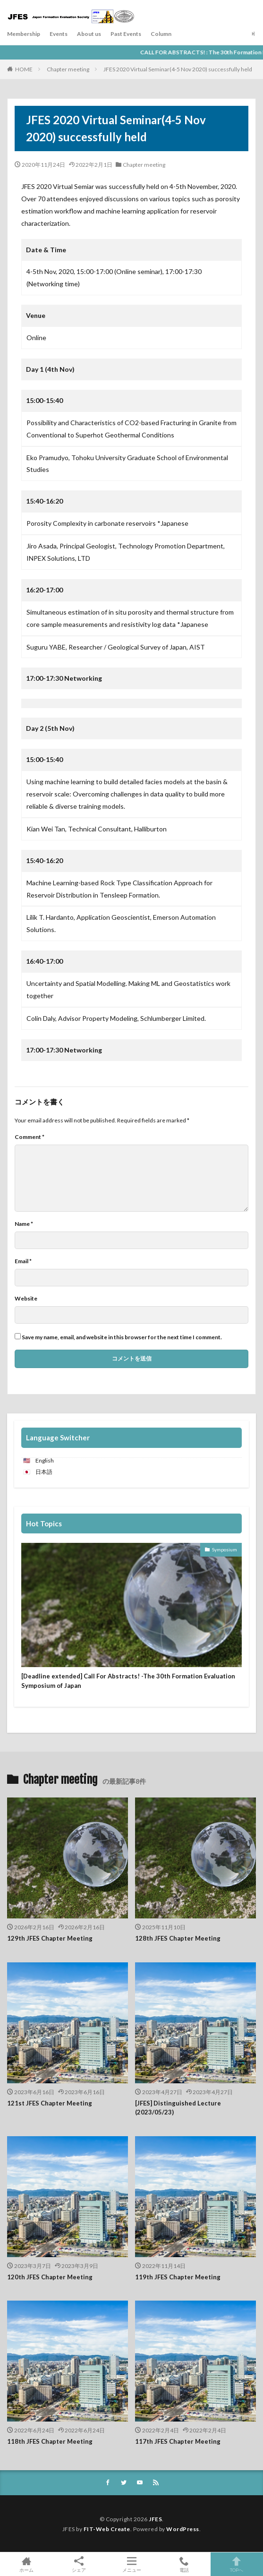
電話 (184, 2564)
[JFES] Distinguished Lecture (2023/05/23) (178, 2107)
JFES (155, 2519)
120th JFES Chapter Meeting (50, 2277)
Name (24, 1224)
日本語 (43, 1471)
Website (26, 1298)
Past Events (125, 33)
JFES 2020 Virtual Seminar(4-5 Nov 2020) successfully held (177, 69)
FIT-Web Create (107, 2529)
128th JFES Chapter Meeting (178, 1938)
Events (59, 33)
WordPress (182, 2529)
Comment (29, 1137)
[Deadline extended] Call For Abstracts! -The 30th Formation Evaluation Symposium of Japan (128, 1680)
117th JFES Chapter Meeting (178, 2441)
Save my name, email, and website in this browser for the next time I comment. (122, 1337)
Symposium (224, 1549)
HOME (24, 69)
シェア (78, 2564)
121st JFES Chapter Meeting (49, 2103)
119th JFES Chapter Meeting (178, 2277)
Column (161, 33)
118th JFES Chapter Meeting (50, 2441)
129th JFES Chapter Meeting (50, 1938)
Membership (23, 33)
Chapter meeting (68, 69)
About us (89, 33)
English (44, 1460)
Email (23, 1261)
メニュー (131, 2564)
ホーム (26, 2564)
